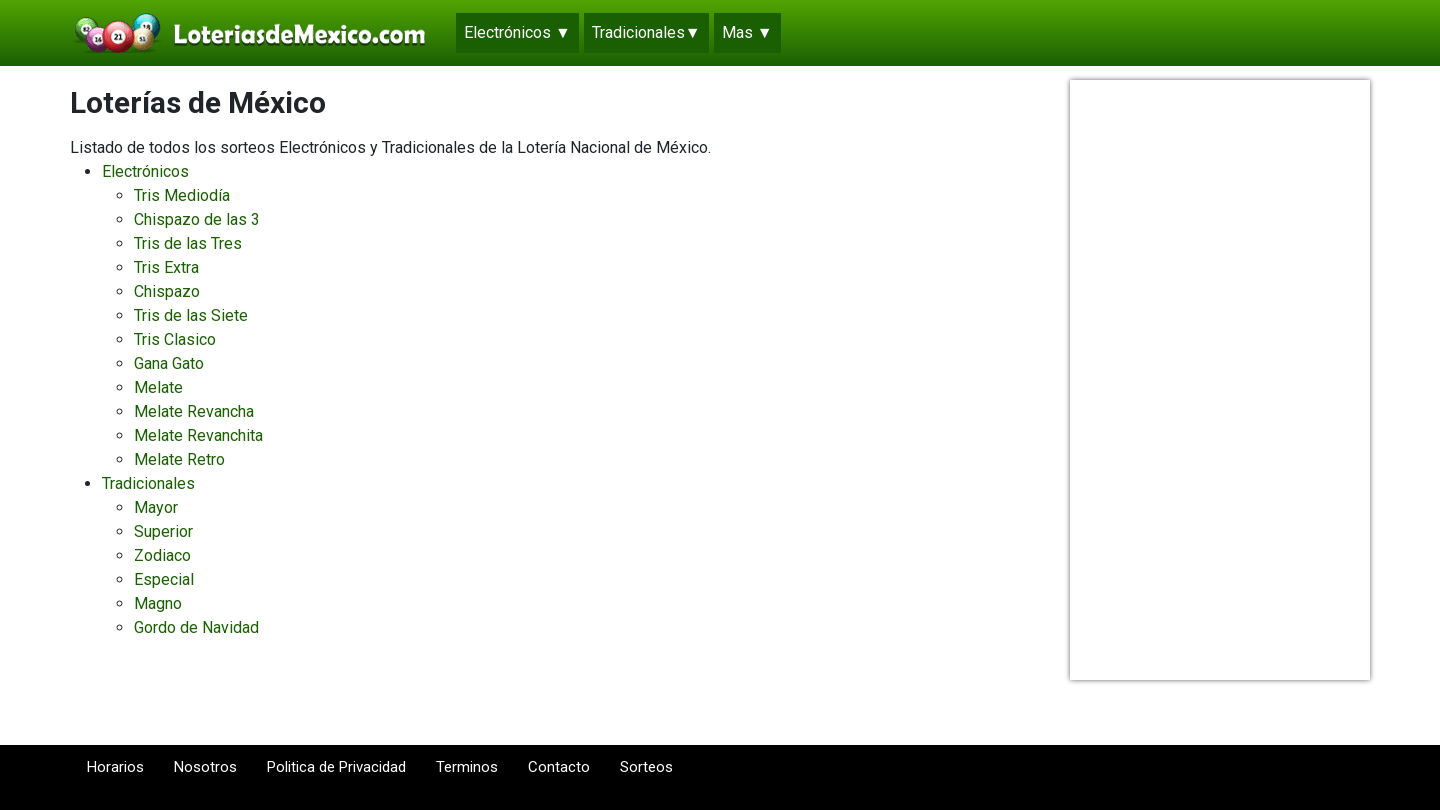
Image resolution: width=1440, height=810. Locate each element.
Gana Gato (169, 363)
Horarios (115, 777)
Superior (163, 531)
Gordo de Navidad (196, 627)
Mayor (156, 507)
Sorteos (646, 777)
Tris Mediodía (182, 195)
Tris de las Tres (188, 243)
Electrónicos (145, 171)
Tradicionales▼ (646, 32)
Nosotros (205, 777)
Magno (158, 603)
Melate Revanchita (198, 435)
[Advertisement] (1220, 380)
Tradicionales (148, 483)
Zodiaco (162, 555)
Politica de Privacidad (336, 777)
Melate (158, 387)
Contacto (559, 777)
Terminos (467, 777)
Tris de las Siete (191, 315)
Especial (164, 579)
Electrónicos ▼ (517, 32)
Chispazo (167, 291)
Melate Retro (179, 459)
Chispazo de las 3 (197, 219)
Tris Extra (166, 267)
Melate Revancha (194, 411)
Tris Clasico (175, 339)
